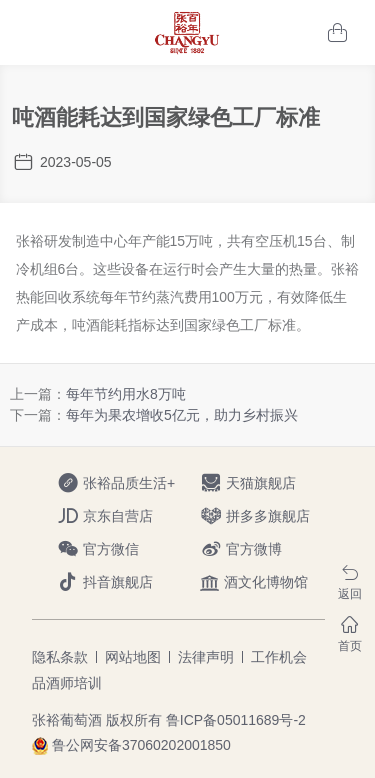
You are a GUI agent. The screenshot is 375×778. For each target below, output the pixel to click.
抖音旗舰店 (125, 582)
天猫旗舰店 (268, 483)
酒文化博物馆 (254, 582)
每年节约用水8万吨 (126, 394)
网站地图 (133, 657)
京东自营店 (125, 516)
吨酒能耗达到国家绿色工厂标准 (166, 117)
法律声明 (206, 657)
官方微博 (268, 549)
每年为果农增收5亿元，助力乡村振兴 (182, 415)
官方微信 (125, 549)
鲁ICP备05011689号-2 (236, 720)
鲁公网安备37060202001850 (141, 745)
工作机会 (279, 657)
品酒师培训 (67, 683)
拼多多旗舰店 (268, 516)
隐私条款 (60, 657)
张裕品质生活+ (125, 483)
